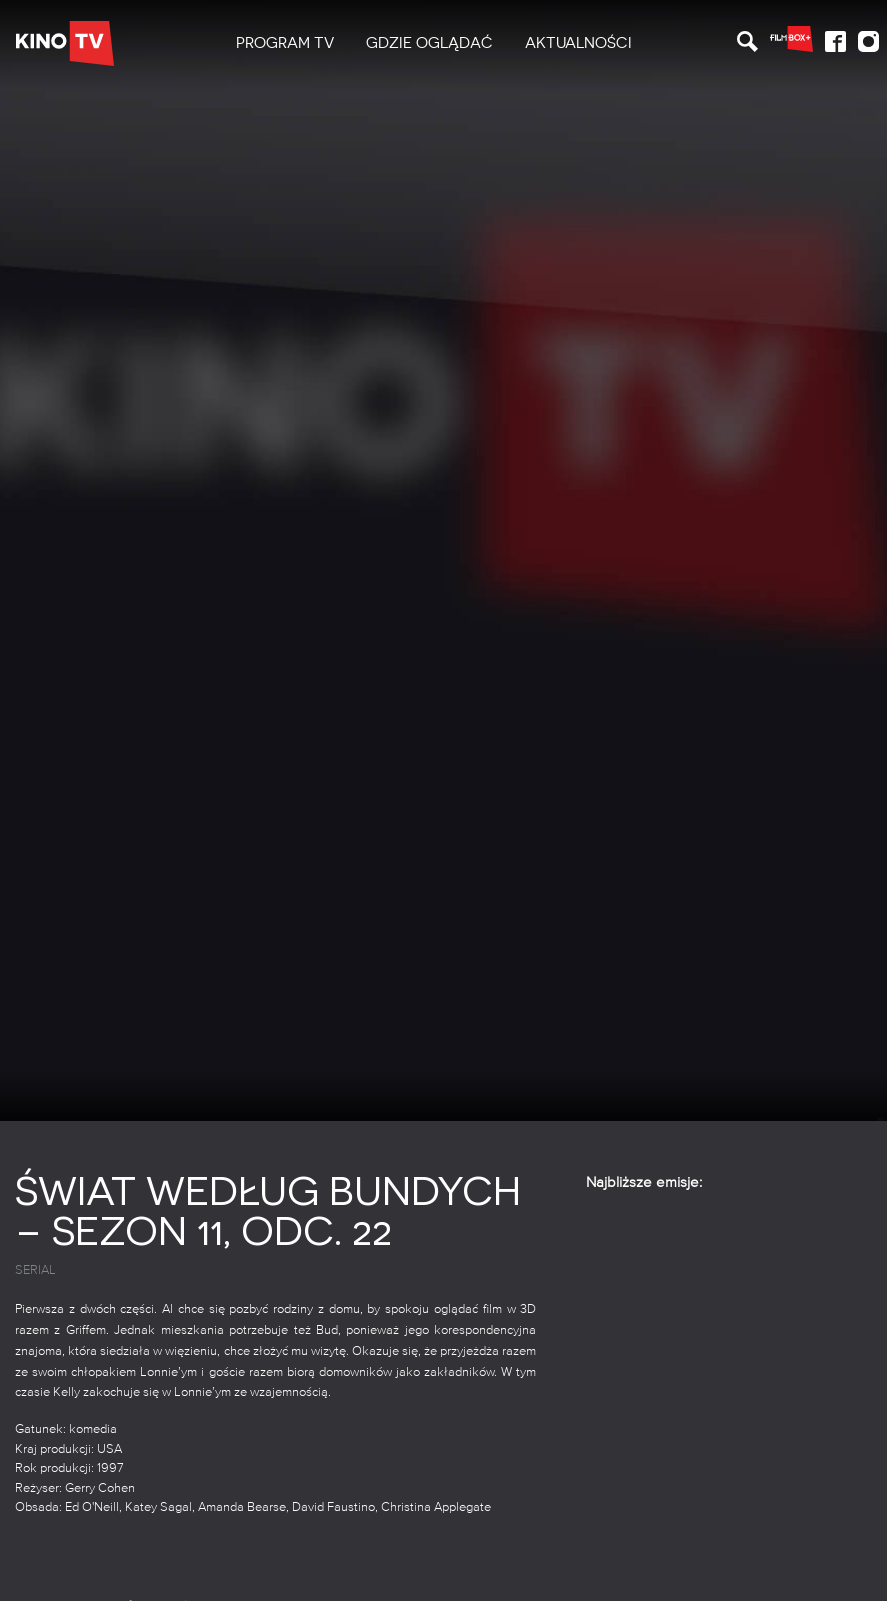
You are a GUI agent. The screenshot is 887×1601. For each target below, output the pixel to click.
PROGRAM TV (285, 43)
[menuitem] (285, 43)
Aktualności (578, 43)
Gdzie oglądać (429, 43)
